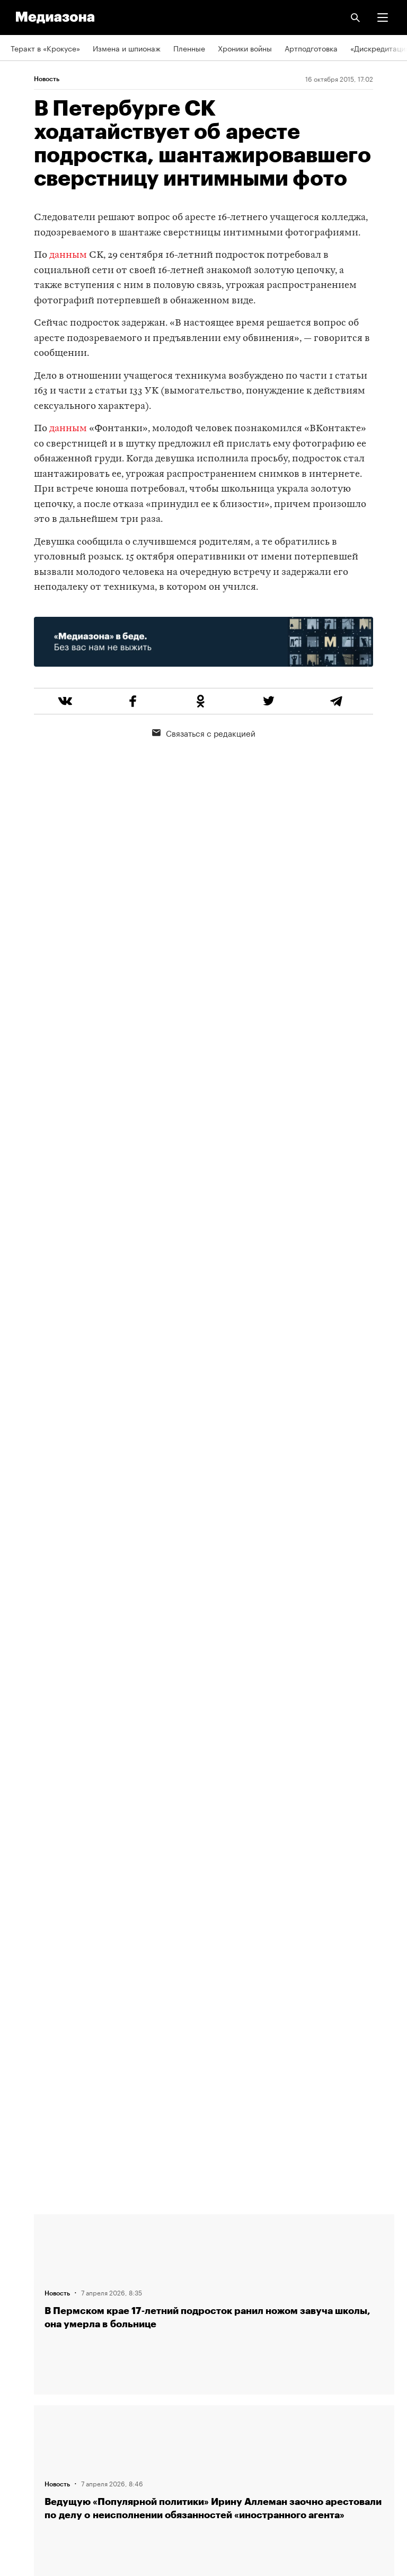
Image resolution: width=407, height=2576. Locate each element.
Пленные (189, 48)
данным (68, 255)
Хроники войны (245, 48)
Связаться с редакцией (203, 732)
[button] (382, 17)
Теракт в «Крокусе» (45, 48)
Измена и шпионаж (127, 48)
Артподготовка (311, 48)
